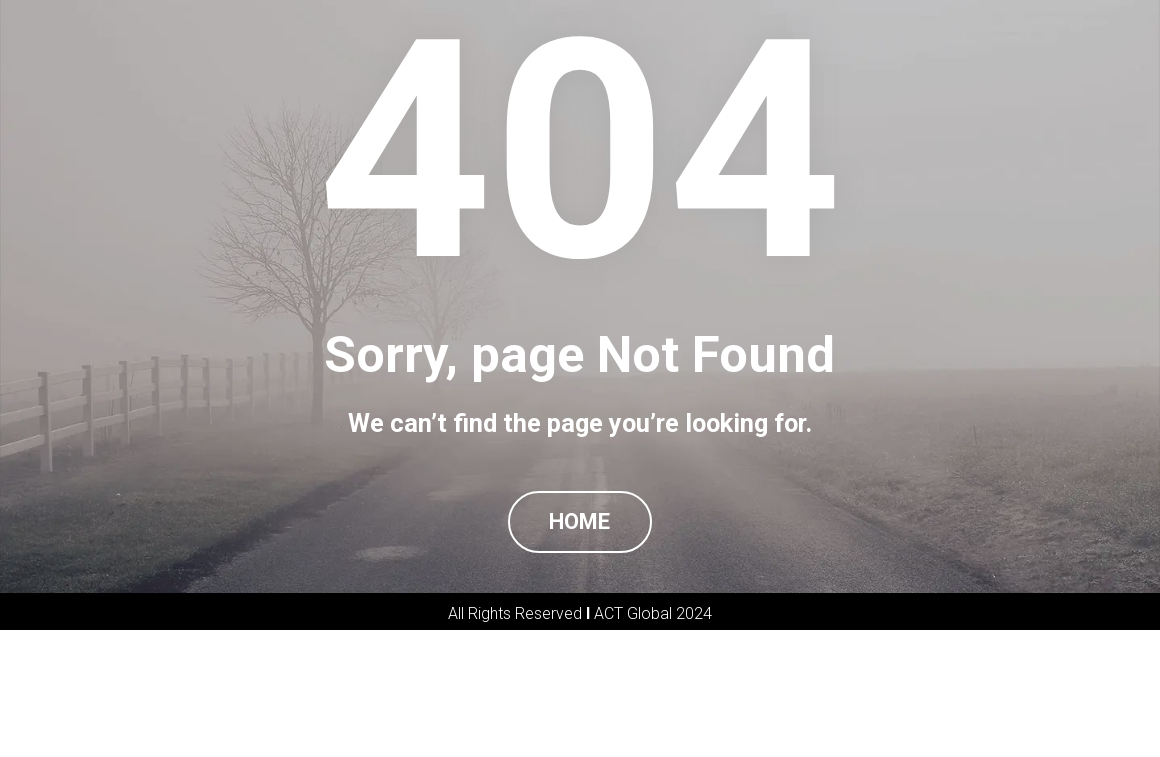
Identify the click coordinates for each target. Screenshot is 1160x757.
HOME (579, 585)
